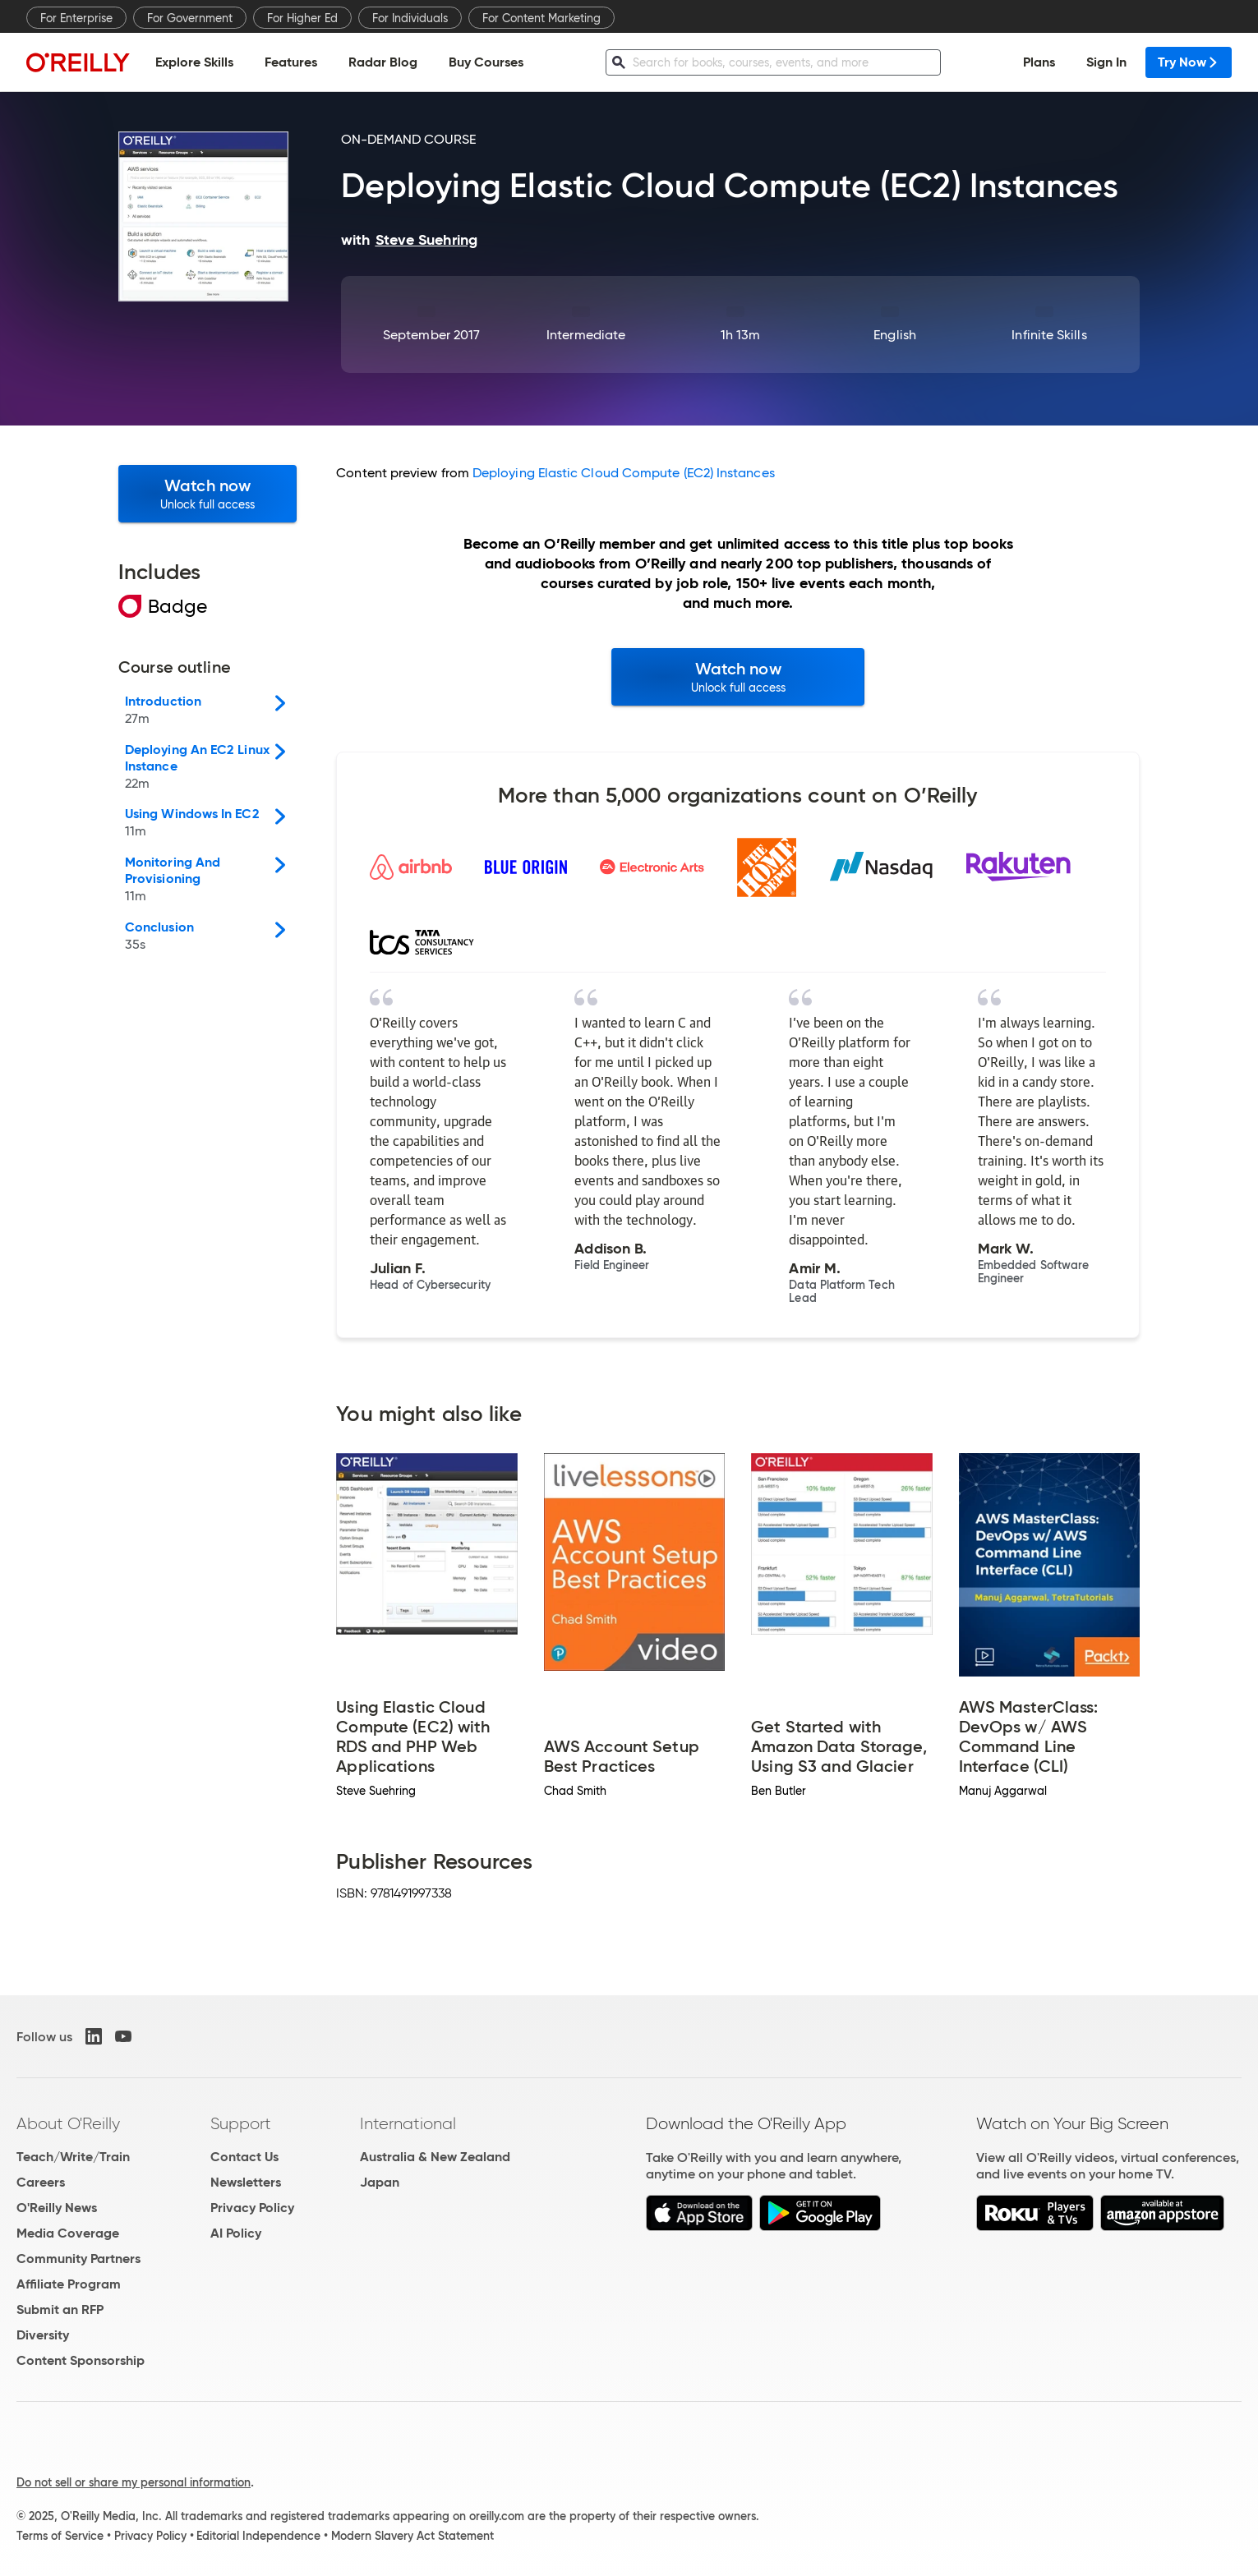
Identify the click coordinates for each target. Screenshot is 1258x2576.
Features (291, 62)
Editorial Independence (258, 2535)
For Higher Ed (302, 18)
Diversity (42, 2335)
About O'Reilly (68, 2123)
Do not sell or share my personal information (133, 2482)
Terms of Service (60, 2535)
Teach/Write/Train (73, 2156)
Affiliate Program (68, 2284)
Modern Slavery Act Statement (412, 2535)
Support (240, 2123)
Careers (40, 2182)
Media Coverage (67, 2233)
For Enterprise (76, 18)
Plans (1039, 62)
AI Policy (235, 2233)
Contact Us (244, 2156)
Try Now (1188, 62)
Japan (379, 2182)
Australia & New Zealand (435, 2156)
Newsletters (245, 2182)
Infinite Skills (1048, 335)
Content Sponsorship (80, 2360)
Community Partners (78, 2258)
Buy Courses (486, 62)
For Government (190, 18)
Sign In (1106, 62)
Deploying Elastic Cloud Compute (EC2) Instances (623, 473)
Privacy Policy (252, 2207)
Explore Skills (194, 62)
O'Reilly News (56, 2207)
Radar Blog (382, 62)
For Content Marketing (541, 18)
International (408, 2123)
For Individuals (410, 18)
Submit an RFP (60, 2309)
